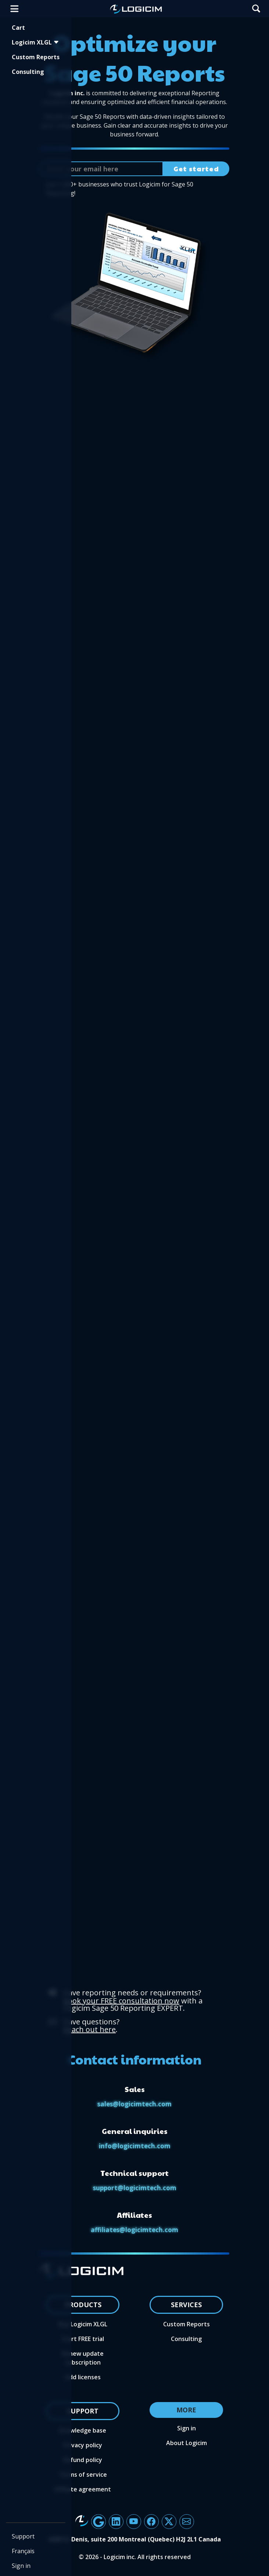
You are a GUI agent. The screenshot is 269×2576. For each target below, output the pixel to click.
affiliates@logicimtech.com (134, 2230)
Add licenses (83, 2377)
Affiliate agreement (82, 2489)
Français (23, 2551)
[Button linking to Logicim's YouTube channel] (133, 2521)
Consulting (28, 72)
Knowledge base (82, 2430)
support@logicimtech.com (134, 2188)
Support (23, 2536)
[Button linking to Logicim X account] (169, 2521)
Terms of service (83, 2474)
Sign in (21, 2566)
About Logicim (186, 2443)
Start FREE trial (83, 2339)
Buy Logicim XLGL (82, 2324)
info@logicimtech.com (135, 2146)
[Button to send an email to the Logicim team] (186, 2521)
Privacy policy (83, 2445)
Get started (196, 168)
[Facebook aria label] (151, 2521)
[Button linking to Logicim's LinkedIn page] (116, 2521)
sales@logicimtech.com (134, 2104)
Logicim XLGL (35, 42)
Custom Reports (36, 57)
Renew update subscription (83, 2357)
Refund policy (82, 2460)
